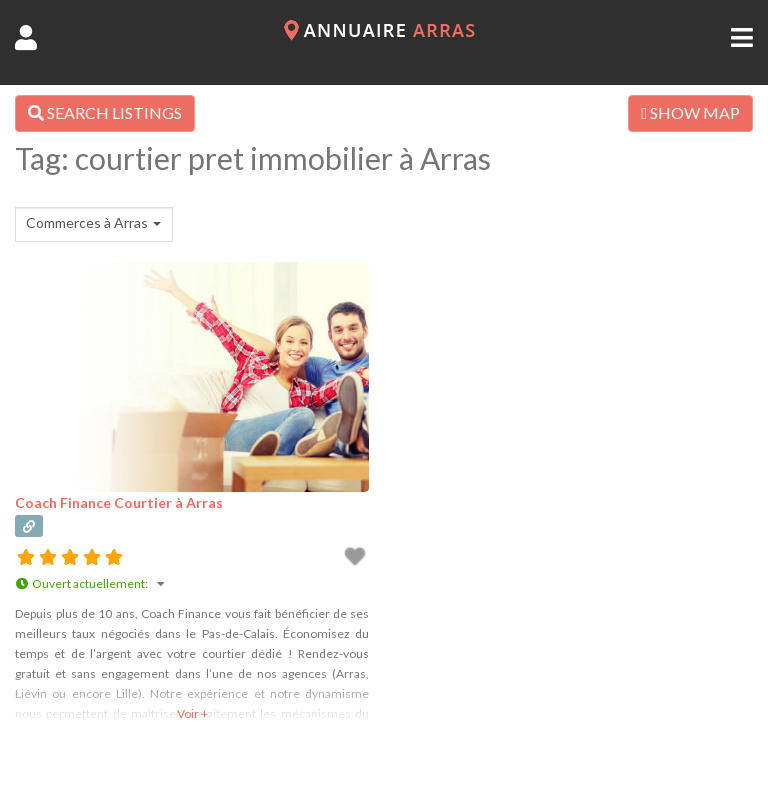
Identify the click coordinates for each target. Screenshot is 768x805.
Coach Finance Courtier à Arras (119, 502)
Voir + (192, 713)
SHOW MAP (690, 112)
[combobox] (94, 224)
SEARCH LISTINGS (105, 112)
